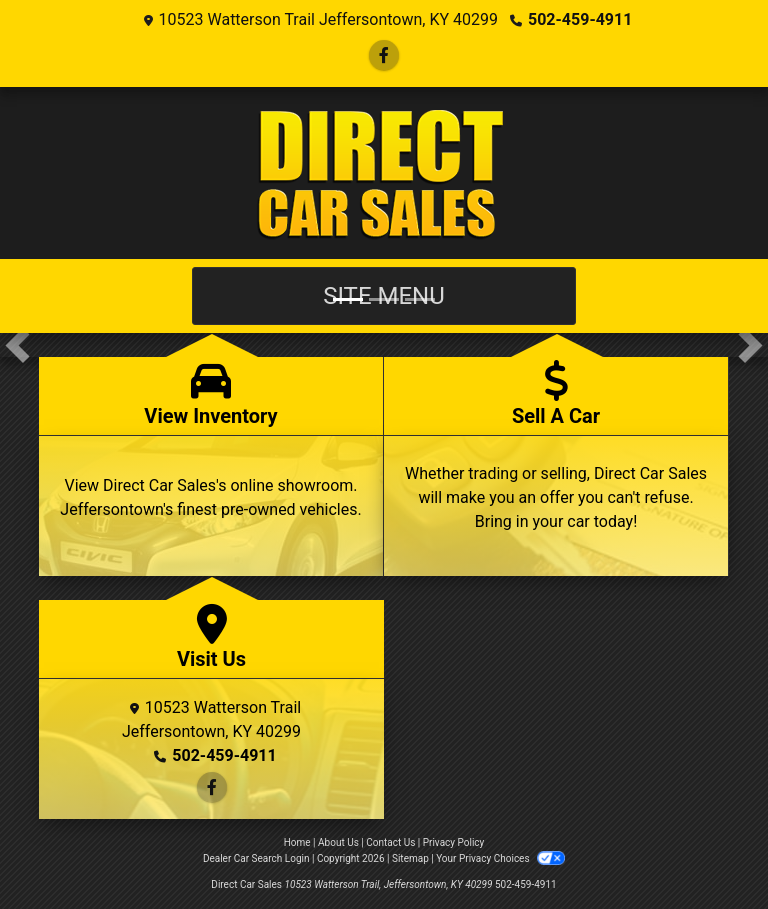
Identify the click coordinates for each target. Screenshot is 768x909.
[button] (17, 345)
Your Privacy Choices (500, 858)
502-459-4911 (580, 19)
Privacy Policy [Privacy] (454, 842)
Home (297, 842)
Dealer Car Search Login (256, 858)
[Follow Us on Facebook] (384, 55)
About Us (338, 842)
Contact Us (390, 842)
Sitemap (410, 858)
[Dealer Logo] (384, 173)
